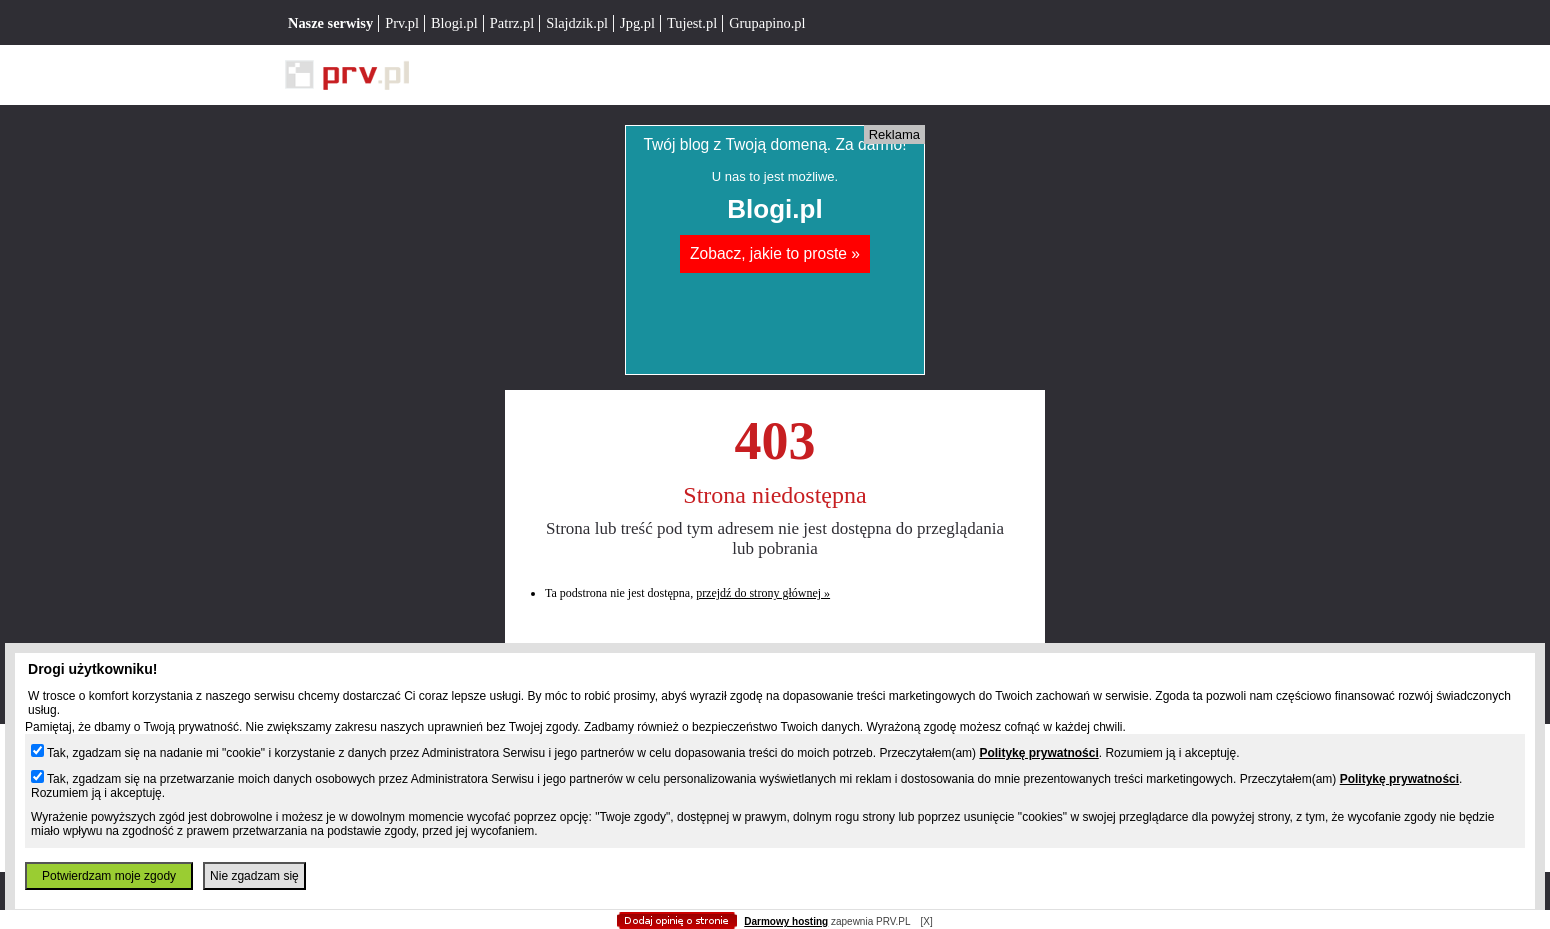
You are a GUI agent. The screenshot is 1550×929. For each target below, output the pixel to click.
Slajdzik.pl (577, 23)
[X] (926, 921)
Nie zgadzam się (254, 876)
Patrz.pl (512, 23)
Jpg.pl (637, 23)
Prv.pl (402, 23)
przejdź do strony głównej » (763, 593)
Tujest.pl (692, 23)
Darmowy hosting (786, 921)
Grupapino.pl (767, 23)
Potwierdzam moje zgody (109, 876)
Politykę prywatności (1038, 753)
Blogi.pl (454, 23)
